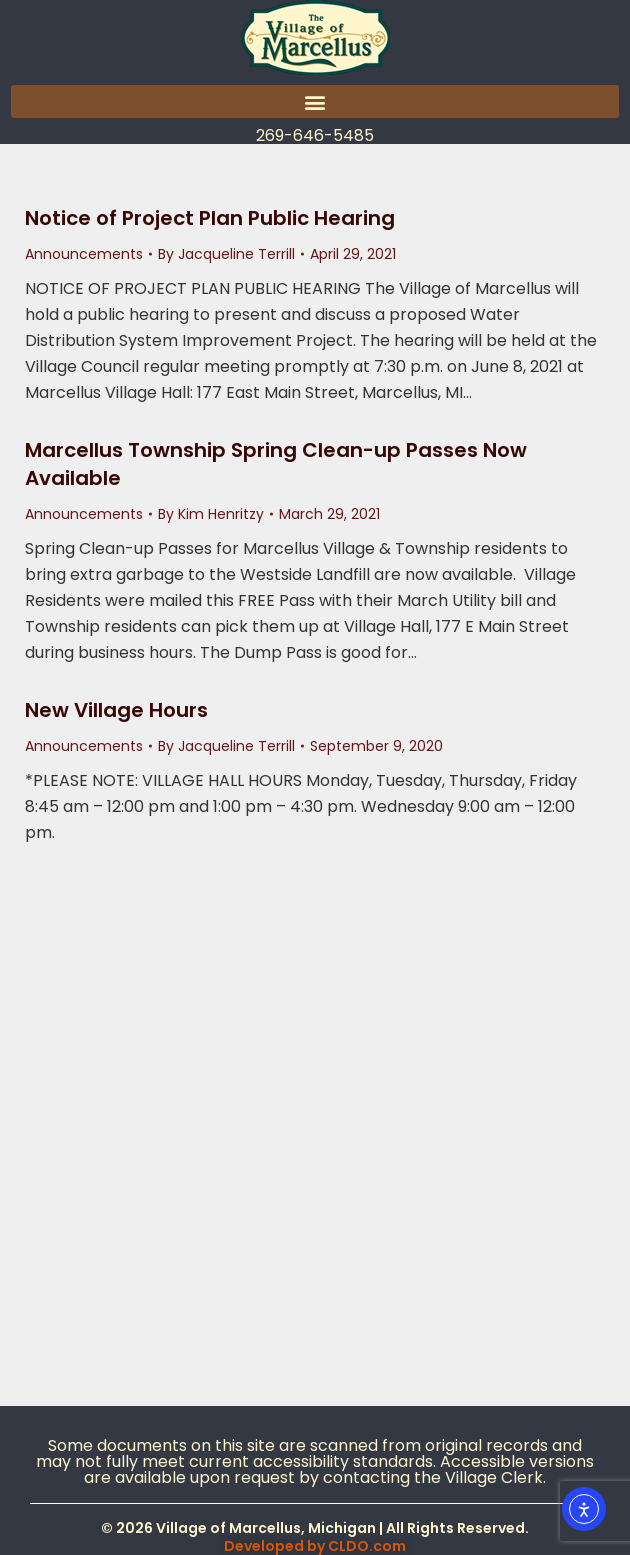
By (226, 254)
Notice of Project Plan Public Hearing (210, 218)
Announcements (84, 254)
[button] (314, 101)
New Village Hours (116, 710)
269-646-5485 (315, 135)
